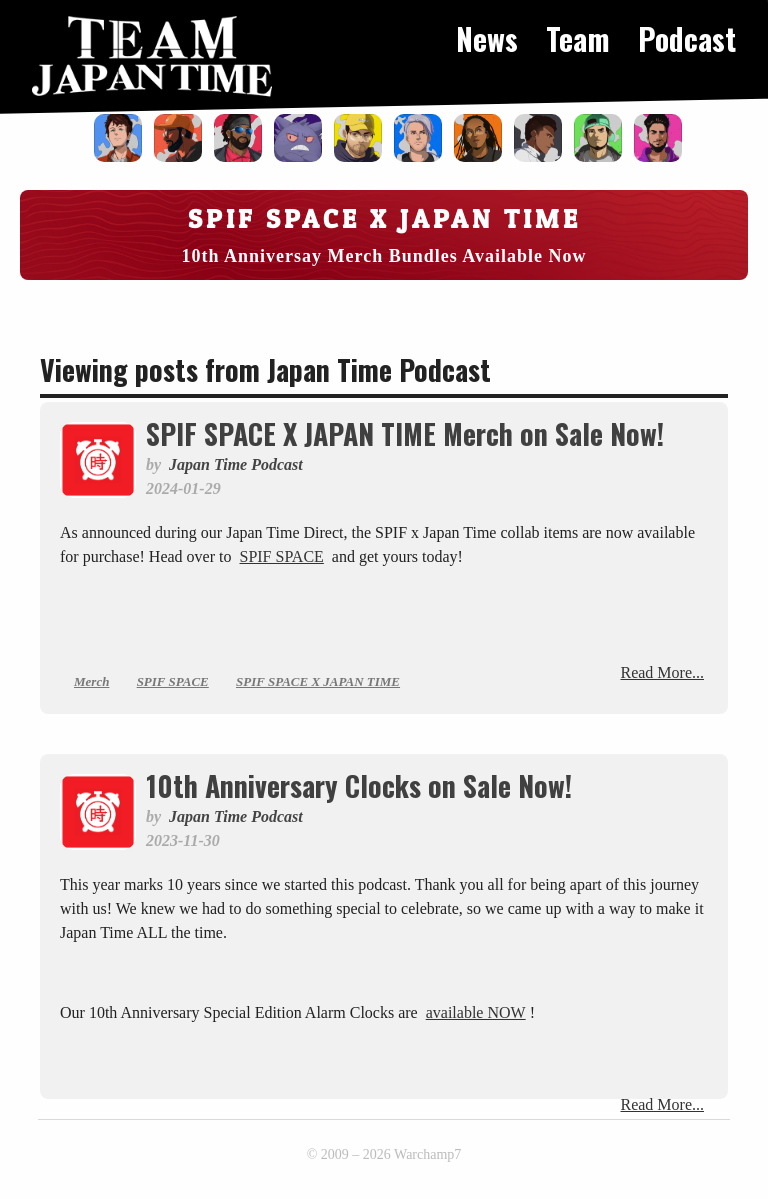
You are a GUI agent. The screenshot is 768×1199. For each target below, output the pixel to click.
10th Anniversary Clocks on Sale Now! (359, 785)
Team (578, 38)
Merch (91, 681)
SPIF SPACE (281, 556)
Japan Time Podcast (236, 464)
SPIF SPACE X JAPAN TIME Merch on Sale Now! (405, 433)
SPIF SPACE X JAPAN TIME (318, 681)
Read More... (662, 672)
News (487, 38)
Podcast (687, 38)
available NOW (476, 1012)
